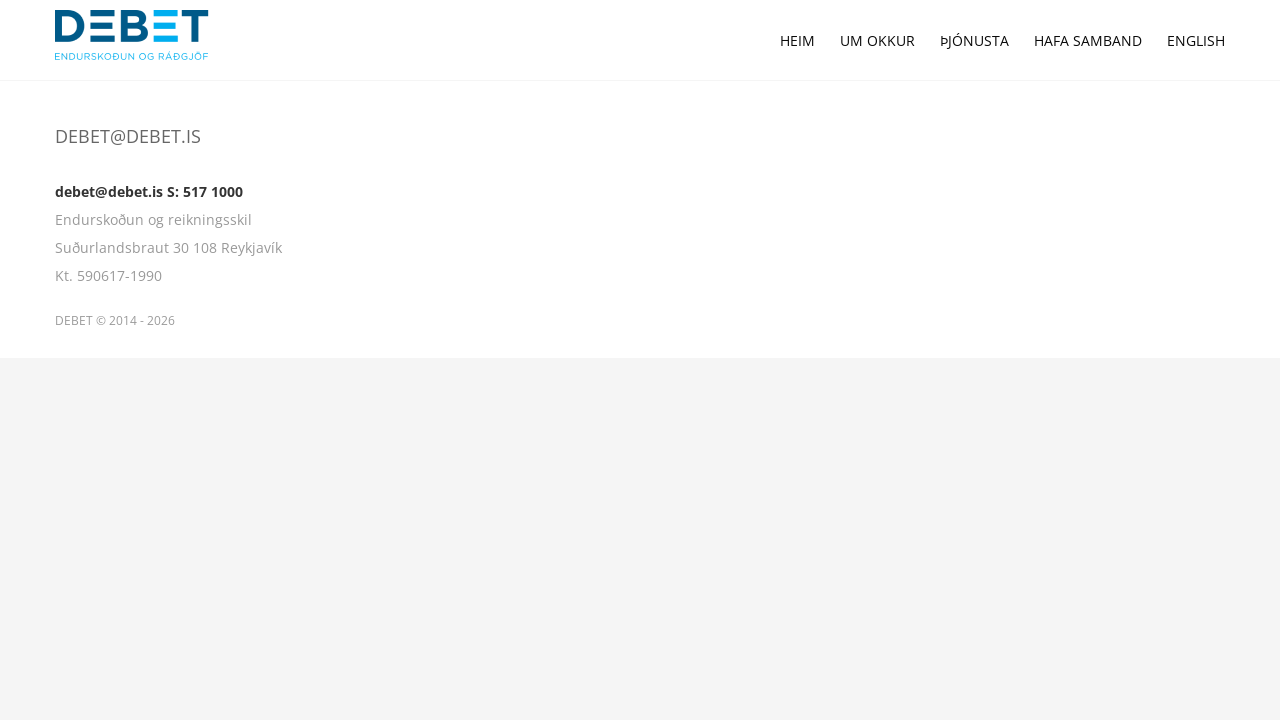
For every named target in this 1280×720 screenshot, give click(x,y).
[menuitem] (740, 40)
